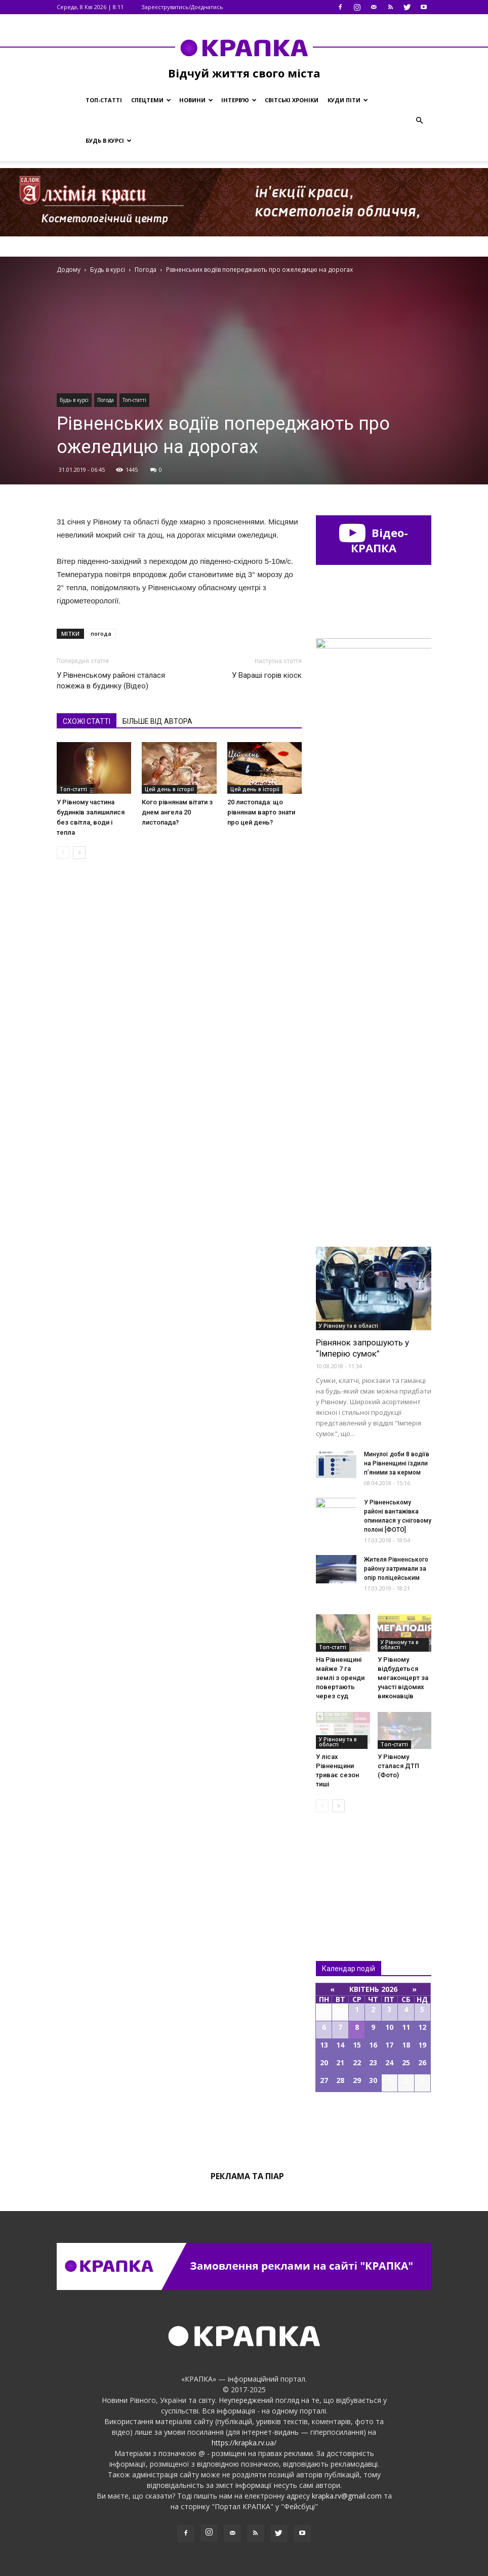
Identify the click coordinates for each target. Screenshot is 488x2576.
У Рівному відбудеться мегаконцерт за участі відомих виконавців (403, 1678)
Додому (68, 269)
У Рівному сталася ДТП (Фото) (398, 1766)
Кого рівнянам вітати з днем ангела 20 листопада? (177, 812)
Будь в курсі (109, 140)
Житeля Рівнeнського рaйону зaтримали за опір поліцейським (396, 1568)
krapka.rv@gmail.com (347, 2496)
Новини (196, 100)
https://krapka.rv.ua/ (244, 2442)
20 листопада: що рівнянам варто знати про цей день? (261, 812)
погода (101, 633)
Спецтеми (151, 100)
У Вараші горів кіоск (267, 675)
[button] (419, 120)
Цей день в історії (169, 789)
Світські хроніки (291, 100)
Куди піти (348, 100)
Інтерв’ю (239, 100)
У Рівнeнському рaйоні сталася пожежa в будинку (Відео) (111, 680)
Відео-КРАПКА (373, 540)
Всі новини (349, 1869)
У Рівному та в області (348, 1325)
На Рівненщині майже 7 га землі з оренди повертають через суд (340, 1678)
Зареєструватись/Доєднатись (182, 7)
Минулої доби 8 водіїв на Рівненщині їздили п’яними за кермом (396, 1463)
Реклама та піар (247, 2176)
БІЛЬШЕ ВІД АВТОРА (157, 721)
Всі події (373, 2126)
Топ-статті (104, 100)
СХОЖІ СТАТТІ (86, 721)
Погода (105, 399)
